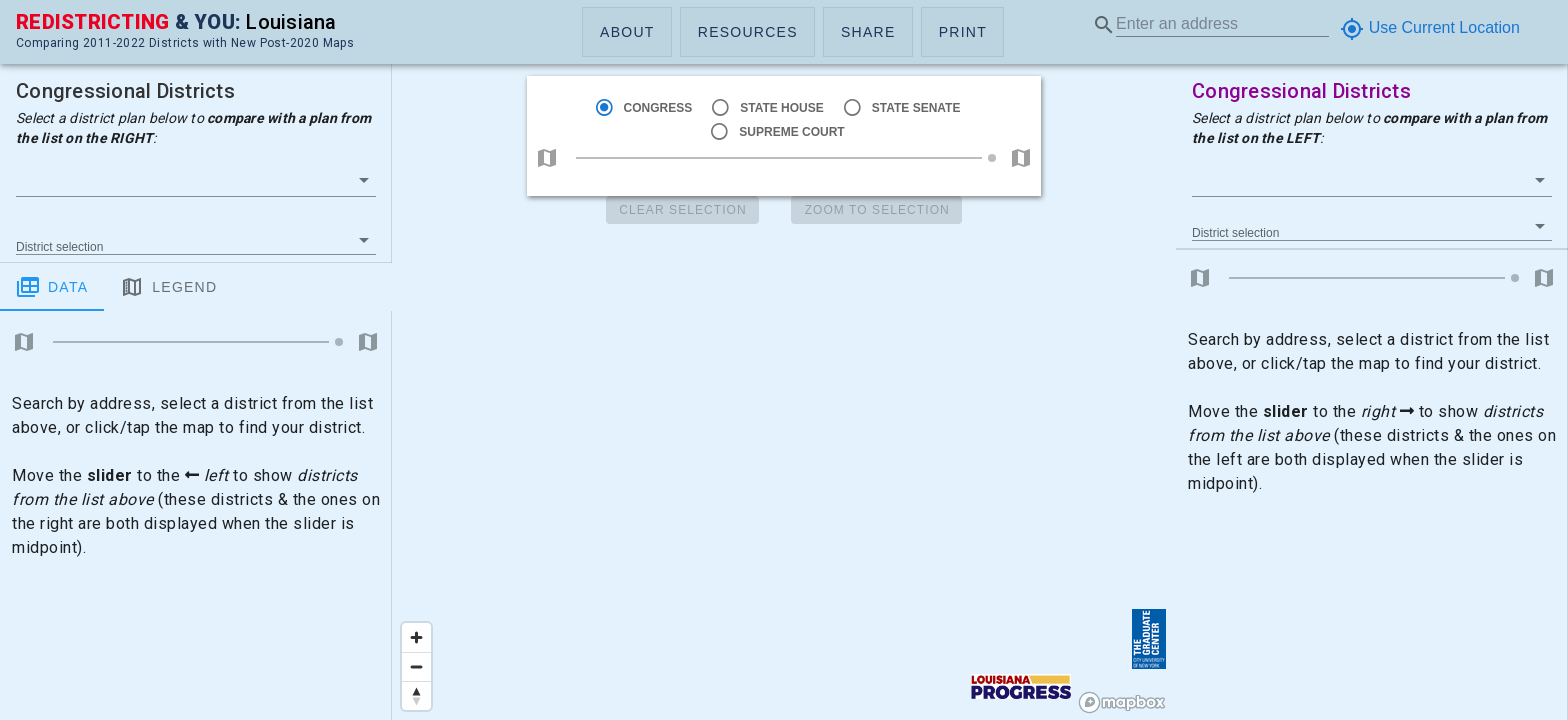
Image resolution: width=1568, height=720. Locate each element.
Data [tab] (52, 287)
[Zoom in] (416, 637)
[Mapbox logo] (1122, 702)
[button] (627, 32)
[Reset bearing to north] (416, 695)
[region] (784, 360)
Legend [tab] (168, 287)
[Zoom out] (416, 666)
